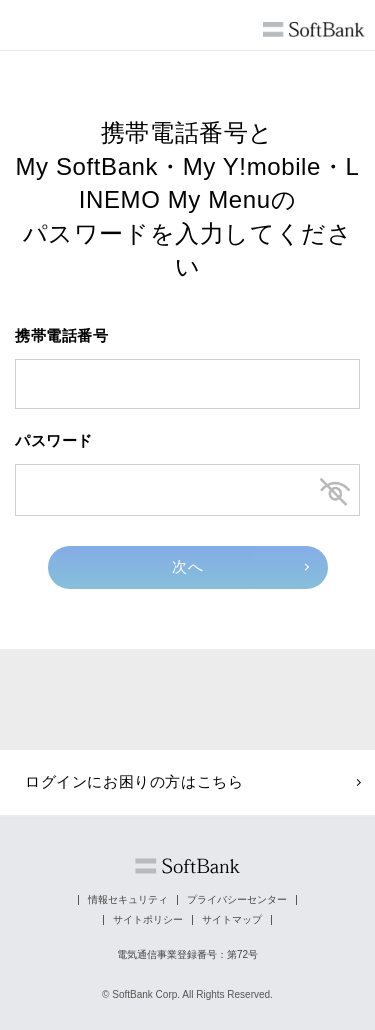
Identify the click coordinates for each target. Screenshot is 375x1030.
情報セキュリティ (128, 899)
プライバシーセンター (237, 899)
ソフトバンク (187, 866)
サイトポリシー (148, 919)
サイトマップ (232, 919)
